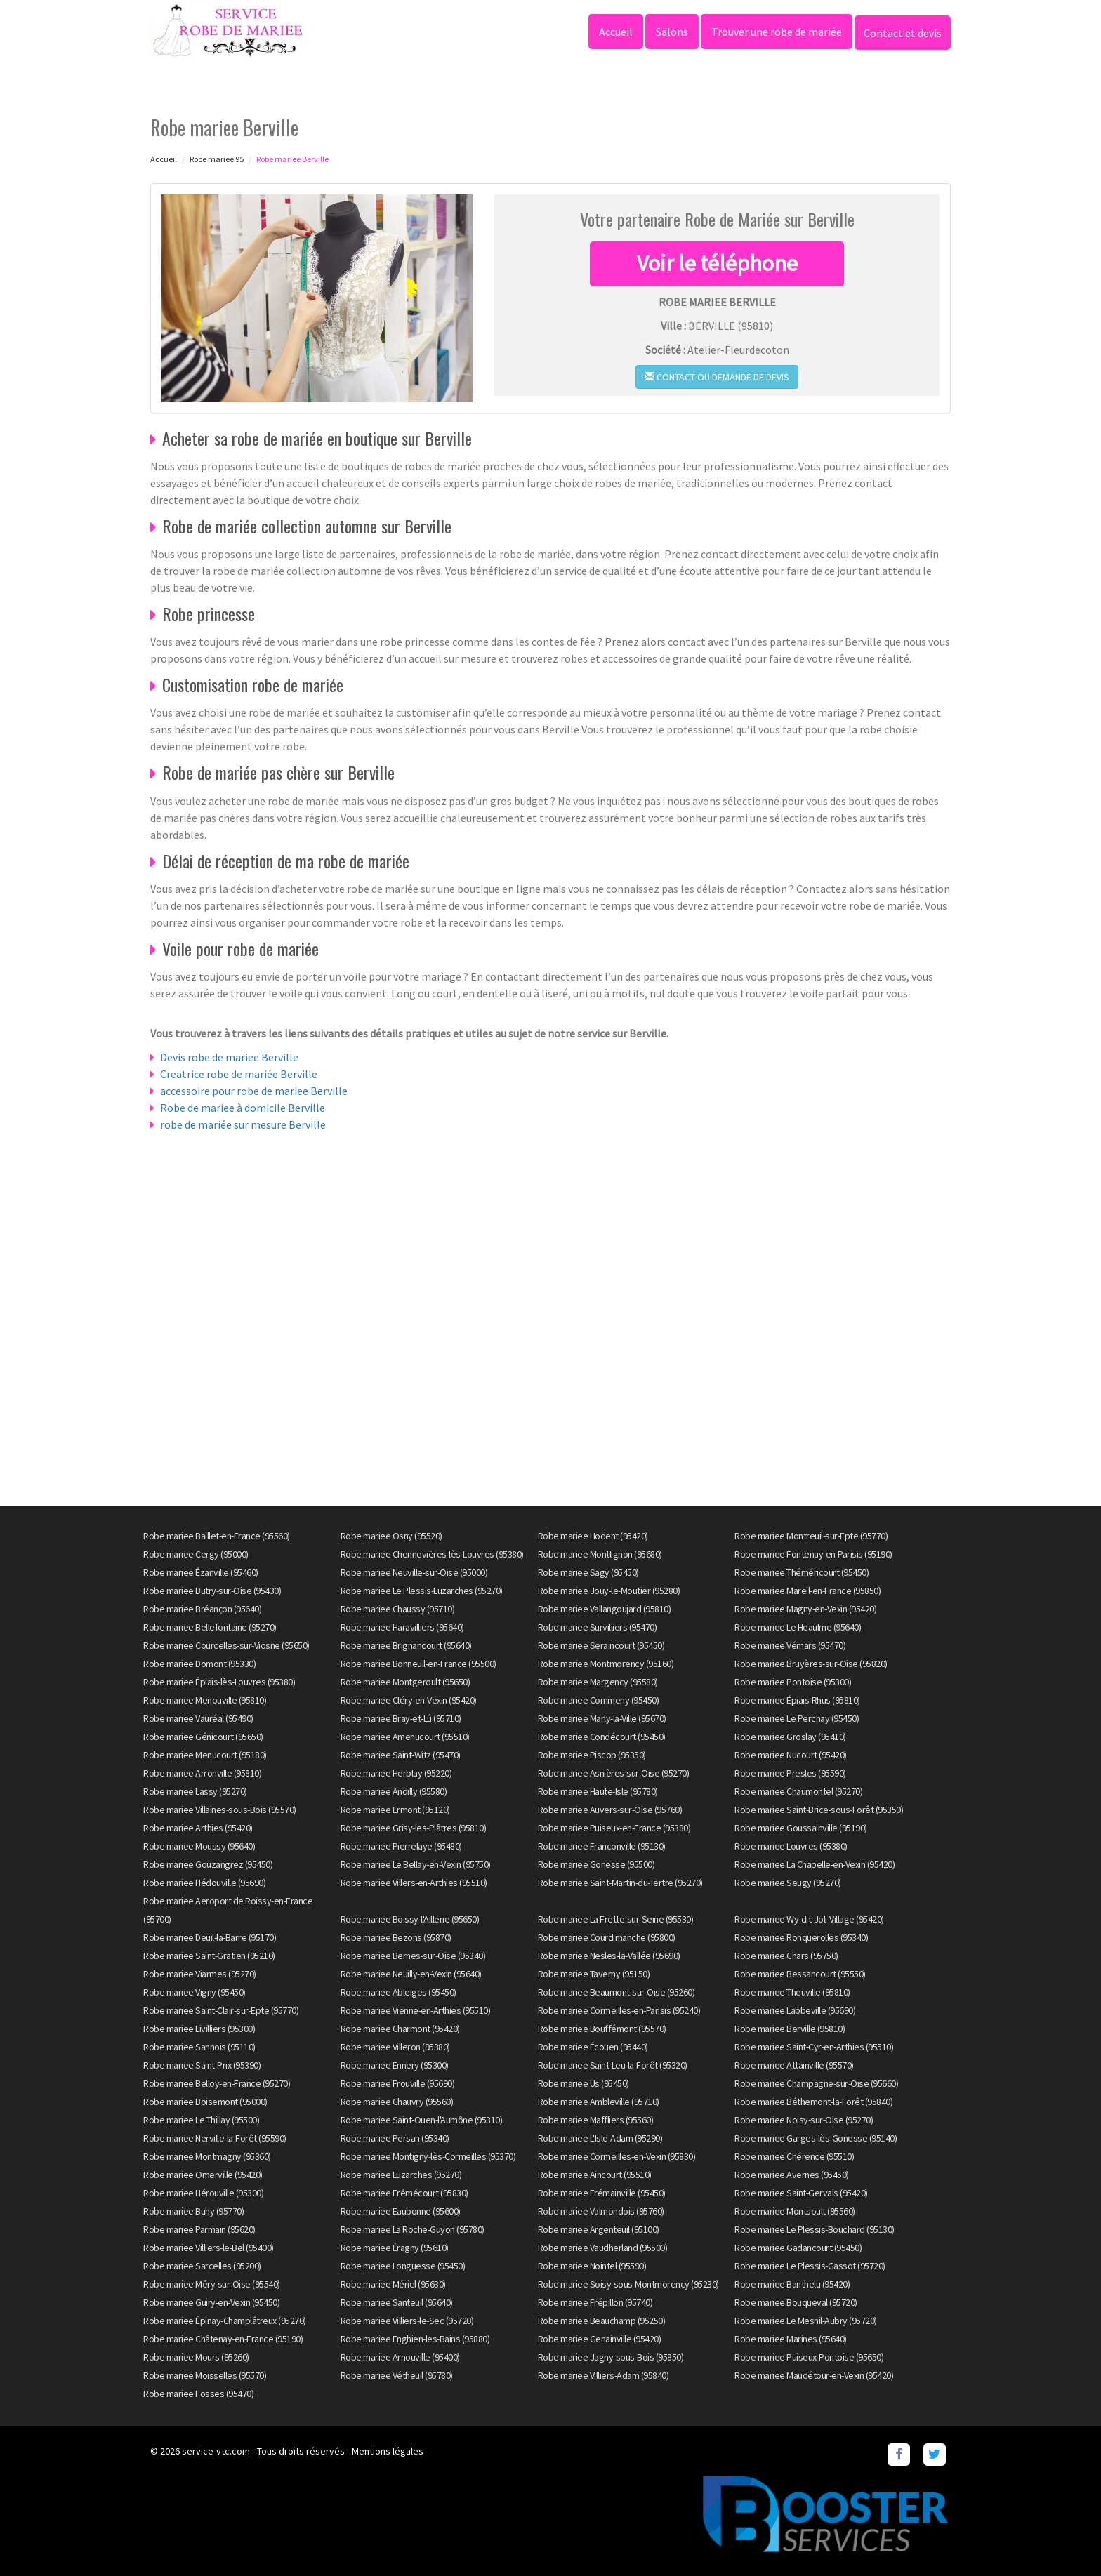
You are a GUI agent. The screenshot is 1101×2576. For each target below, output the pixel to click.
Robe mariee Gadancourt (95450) (798, 2247)
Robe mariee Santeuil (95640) (397, 2302)
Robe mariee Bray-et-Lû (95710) (401, 1718)
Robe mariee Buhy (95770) (193, 2211)
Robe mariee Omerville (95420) (203, 2174)
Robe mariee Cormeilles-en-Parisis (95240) (619, 2010)
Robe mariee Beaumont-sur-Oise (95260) (616, 1992)
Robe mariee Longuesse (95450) (403, 2265)
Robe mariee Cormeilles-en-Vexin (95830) (617, 2156)
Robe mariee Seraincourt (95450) (601, 1645)
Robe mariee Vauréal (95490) (198, 1718)
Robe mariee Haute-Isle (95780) (598, 1791)
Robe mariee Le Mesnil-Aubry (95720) (805, 2320)
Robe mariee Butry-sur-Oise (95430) (212, 1590)
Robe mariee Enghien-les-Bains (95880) (415, 2338)
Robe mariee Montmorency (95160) (606, 1663)
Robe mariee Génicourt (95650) (203, 1736)
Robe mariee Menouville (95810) (204, 1700)
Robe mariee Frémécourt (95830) (404, 2192)
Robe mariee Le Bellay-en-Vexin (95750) (416, 1864)
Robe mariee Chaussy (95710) (398, 1608)
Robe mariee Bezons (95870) (396, 1937)
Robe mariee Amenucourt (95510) (405, 1736)
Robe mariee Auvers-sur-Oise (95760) (610, 1809)
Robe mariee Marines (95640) (790, 2338)
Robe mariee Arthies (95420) (198, 1827)
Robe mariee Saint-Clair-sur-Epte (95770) (220, 2010)
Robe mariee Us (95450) (583, 2083)
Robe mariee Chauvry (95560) (397, 2101)
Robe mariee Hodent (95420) (593, 1535)
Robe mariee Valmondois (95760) (601, 2211)
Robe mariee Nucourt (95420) (790, 1754)
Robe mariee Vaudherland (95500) (603, 2247)
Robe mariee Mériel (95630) (393, 2284)
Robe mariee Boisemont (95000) (205, 2101)
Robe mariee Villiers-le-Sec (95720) (407, 2320)
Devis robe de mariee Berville (229, 1057)
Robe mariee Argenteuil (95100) (598, 2229)
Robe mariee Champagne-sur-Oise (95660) (816, 2083)
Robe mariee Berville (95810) (789, 2028)
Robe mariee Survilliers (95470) (597, 1627)
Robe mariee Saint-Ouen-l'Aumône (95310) (422, 2119)
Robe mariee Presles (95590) (790, 1773)
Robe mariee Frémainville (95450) (602, 2192)
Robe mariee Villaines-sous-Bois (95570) (219, 1809)
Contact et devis (903, 33)
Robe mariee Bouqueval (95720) (795, 2302)
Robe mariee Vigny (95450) (194, 1992)
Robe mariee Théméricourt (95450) (801, 1572)
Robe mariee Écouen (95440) (593, 2046)
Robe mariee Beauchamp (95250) (602, 2320)
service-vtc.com (216, 2451)
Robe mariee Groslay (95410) (790, 1736)
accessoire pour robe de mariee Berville (254, 1091)
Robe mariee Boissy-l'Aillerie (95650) (410, 1919)
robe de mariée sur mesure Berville (243, 1124)
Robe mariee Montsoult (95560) (794, 2211)
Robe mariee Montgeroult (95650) (405, 1681)
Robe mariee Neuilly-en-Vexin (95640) (411, 1973)
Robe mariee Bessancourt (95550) (800, 1973)
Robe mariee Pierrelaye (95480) (401, 1846)
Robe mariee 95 (217, 159)
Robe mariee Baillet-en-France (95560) (216, 1535)
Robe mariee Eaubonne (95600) (401, 2211)
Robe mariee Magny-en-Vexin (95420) (805, 1608)
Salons (672, 32)
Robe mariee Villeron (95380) (395, 2046)
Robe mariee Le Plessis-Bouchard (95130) (814, 2229)
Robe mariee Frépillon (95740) (595, 2302)
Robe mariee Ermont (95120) (395, 1809)
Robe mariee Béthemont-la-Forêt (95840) (813, 2101)
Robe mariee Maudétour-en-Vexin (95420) (813, 2375)
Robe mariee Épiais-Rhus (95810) (797, 1700)
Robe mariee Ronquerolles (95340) (801, 1937)
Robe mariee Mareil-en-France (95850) (807, 1590)
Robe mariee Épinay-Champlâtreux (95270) (224, 2320)
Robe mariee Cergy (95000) (196, 1554)
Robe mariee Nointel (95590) (592, 2265)
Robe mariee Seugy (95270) (787, 1882)
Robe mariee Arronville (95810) (202, 1773)
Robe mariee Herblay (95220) (396, 1773)
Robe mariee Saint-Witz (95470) (401, 1754)
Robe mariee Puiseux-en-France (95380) (614, 1827)
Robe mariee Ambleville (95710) (598, 2101)
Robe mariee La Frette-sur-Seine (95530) (616, 1919)
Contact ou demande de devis (717, 377)
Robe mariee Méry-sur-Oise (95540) (211, 2284)
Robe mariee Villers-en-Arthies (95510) (414, 1882)
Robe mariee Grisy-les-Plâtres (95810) (414, 1827)
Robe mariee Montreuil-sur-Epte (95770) (811, 1535)
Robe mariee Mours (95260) (196, 2357)
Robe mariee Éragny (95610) (395, 2247)
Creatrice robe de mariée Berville (238, 1074)
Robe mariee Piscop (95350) (592, 1754)
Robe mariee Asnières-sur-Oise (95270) (614, 1773)
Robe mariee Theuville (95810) (792, 1992)
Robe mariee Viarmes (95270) (199, 1973)
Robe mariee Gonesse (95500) (596, 1864)
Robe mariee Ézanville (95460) (200, 1572)
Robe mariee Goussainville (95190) (800, 1827)
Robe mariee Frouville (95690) (398, 2083)
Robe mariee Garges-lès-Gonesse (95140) (815, 2138)
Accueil (616, 32)
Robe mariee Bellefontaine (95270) (210, 1627)
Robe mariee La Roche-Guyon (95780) (412, 2229)
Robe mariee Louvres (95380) (791, 1846)
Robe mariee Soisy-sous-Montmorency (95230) (628, 2284)
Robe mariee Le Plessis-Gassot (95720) (809, 2265)
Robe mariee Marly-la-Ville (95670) (602, 1718)
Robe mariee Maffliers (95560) (596, 2119)
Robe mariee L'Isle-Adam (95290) (600, 2138)
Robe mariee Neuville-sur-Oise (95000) (414, 1572)
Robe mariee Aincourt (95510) (595, 2174)
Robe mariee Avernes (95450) (791, 2174)
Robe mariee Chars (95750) (786, 1955)
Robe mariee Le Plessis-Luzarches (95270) (422, 1590)
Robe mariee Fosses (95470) (198, 2393)
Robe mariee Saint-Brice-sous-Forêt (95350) (818, 1809)
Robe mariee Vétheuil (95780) (397, 2375)
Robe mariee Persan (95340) (395, 2138)
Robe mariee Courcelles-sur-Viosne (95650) (226, 1645)
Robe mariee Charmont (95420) (400, 2028)
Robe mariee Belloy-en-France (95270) (216, 2083)
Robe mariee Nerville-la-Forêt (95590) (214, 2138)
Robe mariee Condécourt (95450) (602, 1736)
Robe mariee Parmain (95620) (199, 2229)
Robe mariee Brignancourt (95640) (406, 1645)
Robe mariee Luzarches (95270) (401, 2174)
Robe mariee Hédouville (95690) (204, 1882)
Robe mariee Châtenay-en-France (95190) (223, 2338)
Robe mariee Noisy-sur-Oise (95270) (803, 2119)
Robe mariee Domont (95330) (199, 1663)
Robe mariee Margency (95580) (598, 1681)
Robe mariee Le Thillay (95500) (201, 2119)
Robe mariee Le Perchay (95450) (796, 1718)
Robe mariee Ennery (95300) (395, 2065)
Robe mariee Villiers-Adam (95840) (603, 2375)
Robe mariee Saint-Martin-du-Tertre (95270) (620, 1882)
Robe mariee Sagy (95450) (588, 1572)
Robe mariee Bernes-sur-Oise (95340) (413, 1955)
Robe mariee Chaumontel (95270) (798, 1791)
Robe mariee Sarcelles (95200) (202, 2265)
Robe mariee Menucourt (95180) (205, 1754)
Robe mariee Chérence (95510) (794, 2156)
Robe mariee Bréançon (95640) (202, 1608)
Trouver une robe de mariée (776, 32)
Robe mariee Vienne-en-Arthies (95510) (416, 2010)
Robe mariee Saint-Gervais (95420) (801, 2192)
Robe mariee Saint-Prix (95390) (202, 2065)
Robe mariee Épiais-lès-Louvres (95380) (219, 1681)
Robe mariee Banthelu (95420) (792, 2284)
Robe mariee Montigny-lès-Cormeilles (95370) (428, 2156)
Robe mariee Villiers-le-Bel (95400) (208, 2247)
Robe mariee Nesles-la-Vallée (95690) (609, 1955)
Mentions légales (387, 2451)
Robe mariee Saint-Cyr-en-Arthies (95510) (813, 2046)
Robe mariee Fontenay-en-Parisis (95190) (813, 1554)
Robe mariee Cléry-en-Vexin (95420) (409, 1700)
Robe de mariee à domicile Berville (242, 1108)
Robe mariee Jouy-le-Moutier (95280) (609, 1590)
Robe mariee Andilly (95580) (394, 1791)
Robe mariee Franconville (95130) (602, 1846)
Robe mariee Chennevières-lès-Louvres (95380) (432, 1554)
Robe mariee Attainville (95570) (794, 2065)
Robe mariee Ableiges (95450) (398, 1992)
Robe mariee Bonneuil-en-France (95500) (418, 1663)
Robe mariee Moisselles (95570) (204, 2375)
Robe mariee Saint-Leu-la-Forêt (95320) (612, 2065)
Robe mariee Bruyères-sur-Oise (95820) (811, 1663)
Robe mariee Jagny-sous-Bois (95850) (611, 2357)
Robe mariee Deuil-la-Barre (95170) (209, 1937)
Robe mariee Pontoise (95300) (792, 1681)
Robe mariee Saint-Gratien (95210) (209, 1955)
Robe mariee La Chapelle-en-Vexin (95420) (814, 1864)
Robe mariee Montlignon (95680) (600, 1554)
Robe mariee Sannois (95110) (199, 2046)
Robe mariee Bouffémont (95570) (602, 2028)
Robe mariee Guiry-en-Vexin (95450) (211, 2302)
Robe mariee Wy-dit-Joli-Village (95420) (809, 1919)
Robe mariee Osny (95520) (391, 1535)
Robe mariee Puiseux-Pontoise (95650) (808, 2357)
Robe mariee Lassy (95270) (195, 1791)
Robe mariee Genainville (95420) (599, 2338)
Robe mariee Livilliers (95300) (199, 2028)
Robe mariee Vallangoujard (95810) (604, 1608)
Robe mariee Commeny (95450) (598, 1700)
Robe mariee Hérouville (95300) (203, 2192)
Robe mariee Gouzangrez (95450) (207, 1864)
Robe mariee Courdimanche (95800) (606, 1937)
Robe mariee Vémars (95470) (789, 1645)
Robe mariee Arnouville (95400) (400, 2357)
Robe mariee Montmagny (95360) (207, 2156)
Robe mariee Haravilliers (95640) (402, 1627)
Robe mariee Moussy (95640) (199, 1846)
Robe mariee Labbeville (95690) (794, 2010)
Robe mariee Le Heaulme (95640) (797, 1627)
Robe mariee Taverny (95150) (594, 1973)
